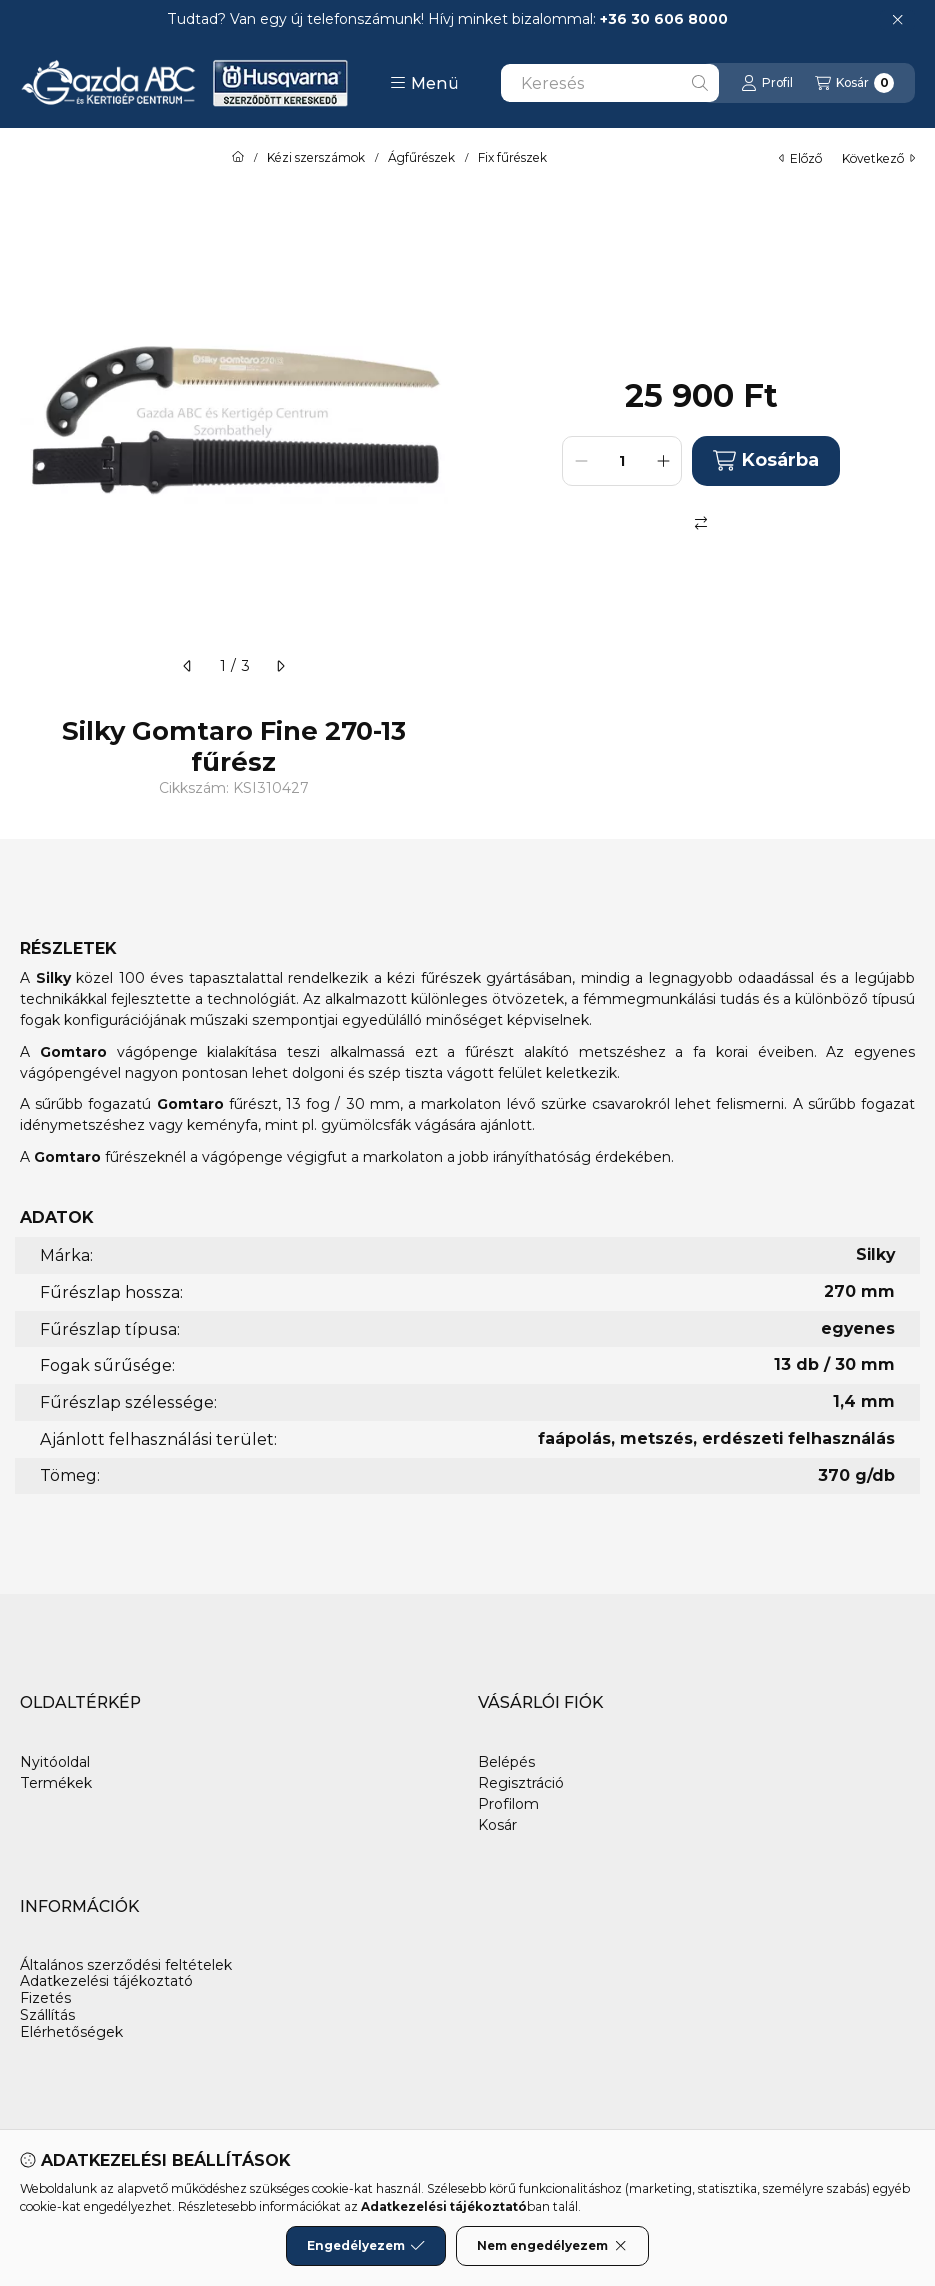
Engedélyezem (366, 2246)
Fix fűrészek (512, 158)
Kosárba (766, 460)
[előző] (188, 666)
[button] (424, 83)
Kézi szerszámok (316, 158)
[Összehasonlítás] (701, 523)
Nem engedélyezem (552, 2246)
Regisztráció (521, 1783)
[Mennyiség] (622, 461)
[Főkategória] (238, 158)
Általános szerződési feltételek (126, 1965)
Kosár (497, 1825)
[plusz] (663, 461)
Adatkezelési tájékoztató (106, 1981)
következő (878, 158)
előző (800, 158)
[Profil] (767, 83)
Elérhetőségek (71, 2032)
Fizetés (45, 1998)
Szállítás (47, 2015)
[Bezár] (897, 20)
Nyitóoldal (55, 1762)
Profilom (508, 1804)
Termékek (56, 1783)
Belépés (506, 1762)
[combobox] (610, 83)
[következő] (280, 666)
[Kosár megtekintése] (854, 83)
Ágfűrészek (421, 158)
